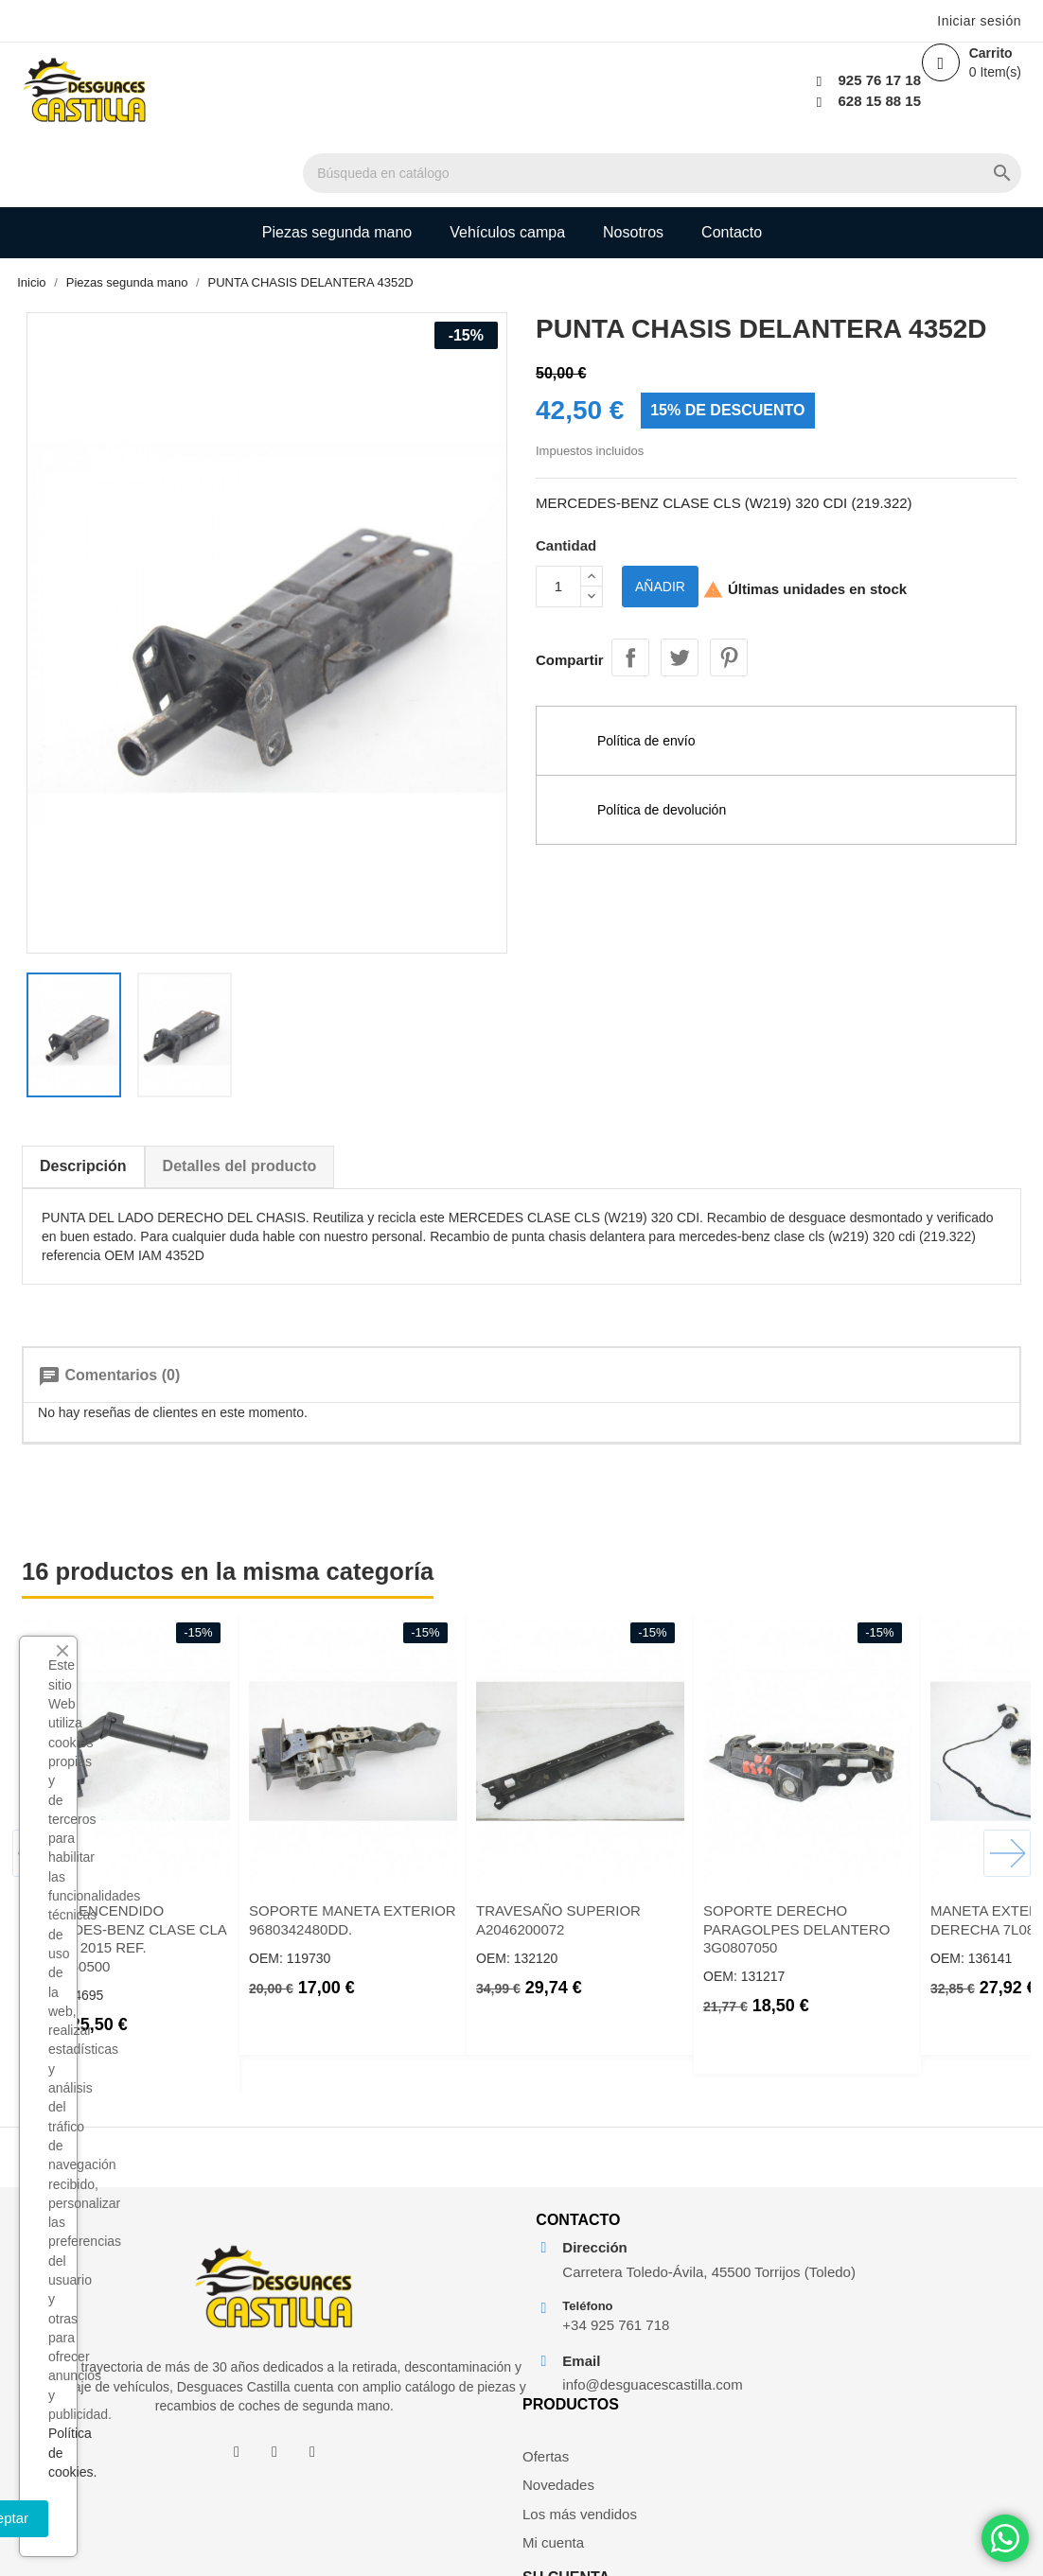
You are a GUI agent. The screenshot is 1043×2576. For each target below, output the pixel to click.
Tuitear (679, 621)
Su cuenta (891, 2222)
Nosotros (633, 164)
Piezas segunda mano (337, 164)
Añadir (660, 558)
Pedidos (873, 2322)
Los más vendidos (734, 2340)
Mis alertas (882, 2429)
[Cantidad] (558, 558)
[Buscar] (604, 92)
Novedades (742, 2302)
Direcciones (885, 2400)
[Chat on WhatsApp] (1005, 2538)
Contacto (731, 164)
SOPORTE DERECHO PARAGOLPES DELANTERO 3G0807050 (856, 1804)
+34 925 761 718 (596, 2392)
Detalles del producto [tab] (299, 1031)
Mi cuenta (737, 2380)
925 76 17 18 (806, 80)
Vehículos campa (507, 164)
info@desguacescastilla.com (610, 2451)
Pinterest (729, 621)
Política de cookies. (240, 2472)
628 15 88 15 (806, 101)
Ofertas (729, 2273)
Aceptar (276, 2518)
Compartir (630, 621)
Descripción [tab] (142, 1031)
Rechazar (98, 2518)
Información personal (885, 2283)
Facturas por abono (888, 2361)
